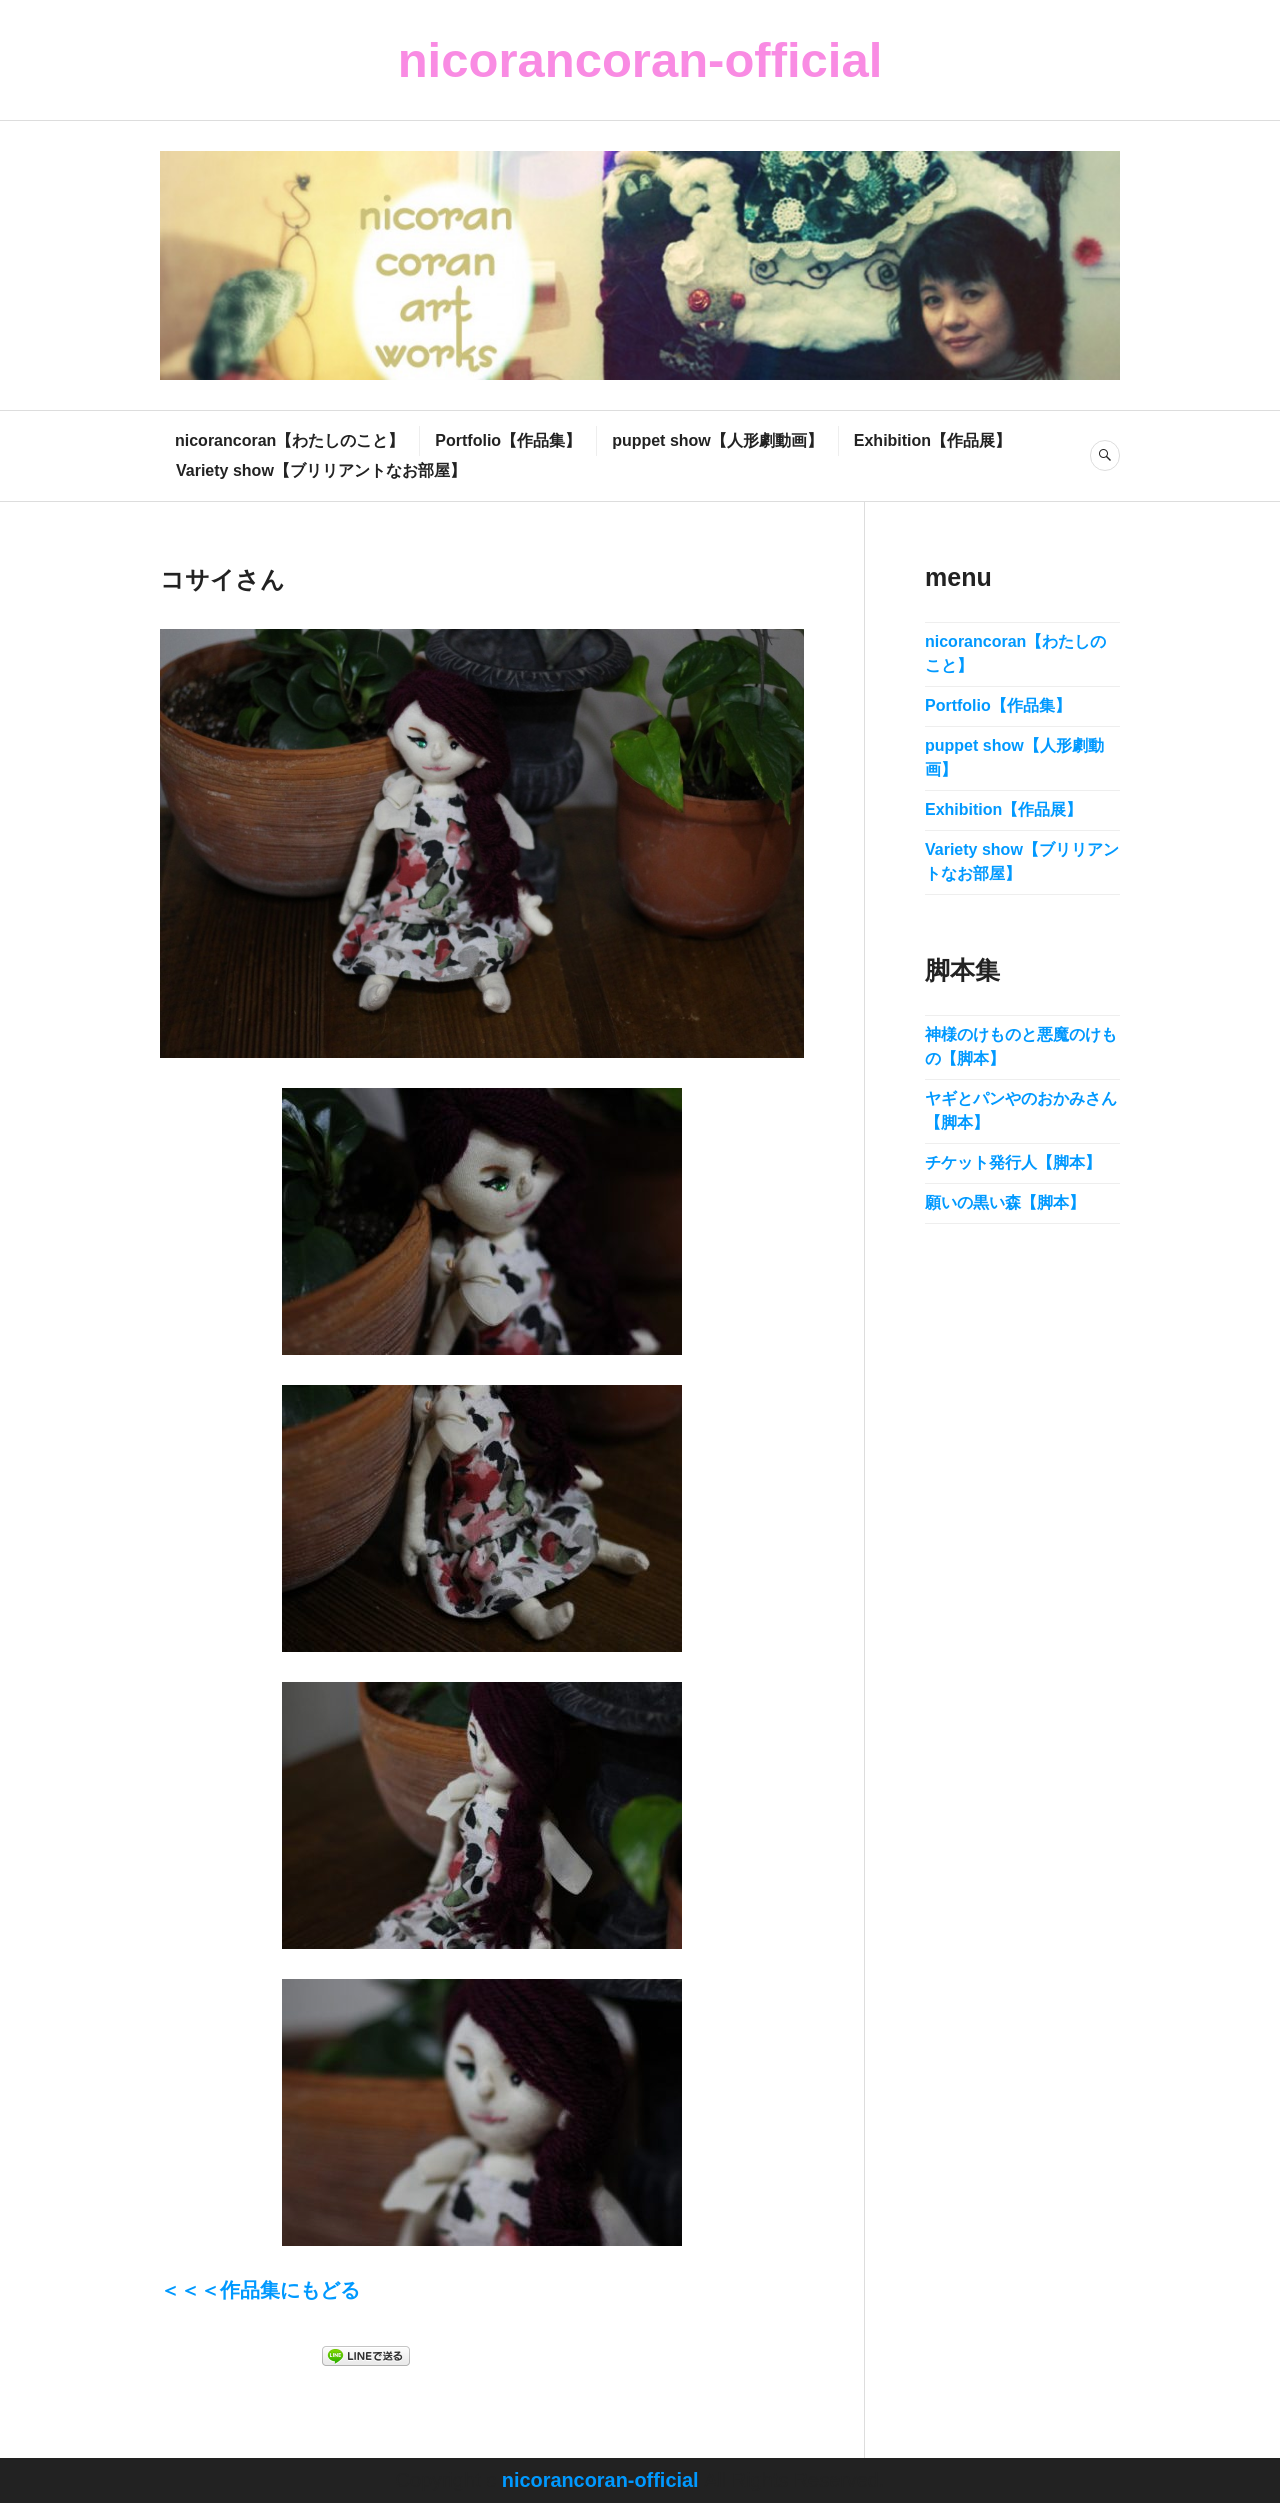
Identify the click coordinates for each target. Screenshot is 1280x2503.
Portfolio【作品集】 (508, 440)
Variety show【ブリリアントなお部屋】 (321, 470)
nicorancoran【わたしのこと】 (289, 440)
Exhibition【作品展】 (932, 440)
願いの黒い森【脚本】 (1005, 1202)
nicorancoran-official (640, 60)
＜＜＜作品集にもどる (260, 2291)
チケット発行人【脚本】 (1013, 1162)
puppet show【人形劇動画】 (717, 440)
